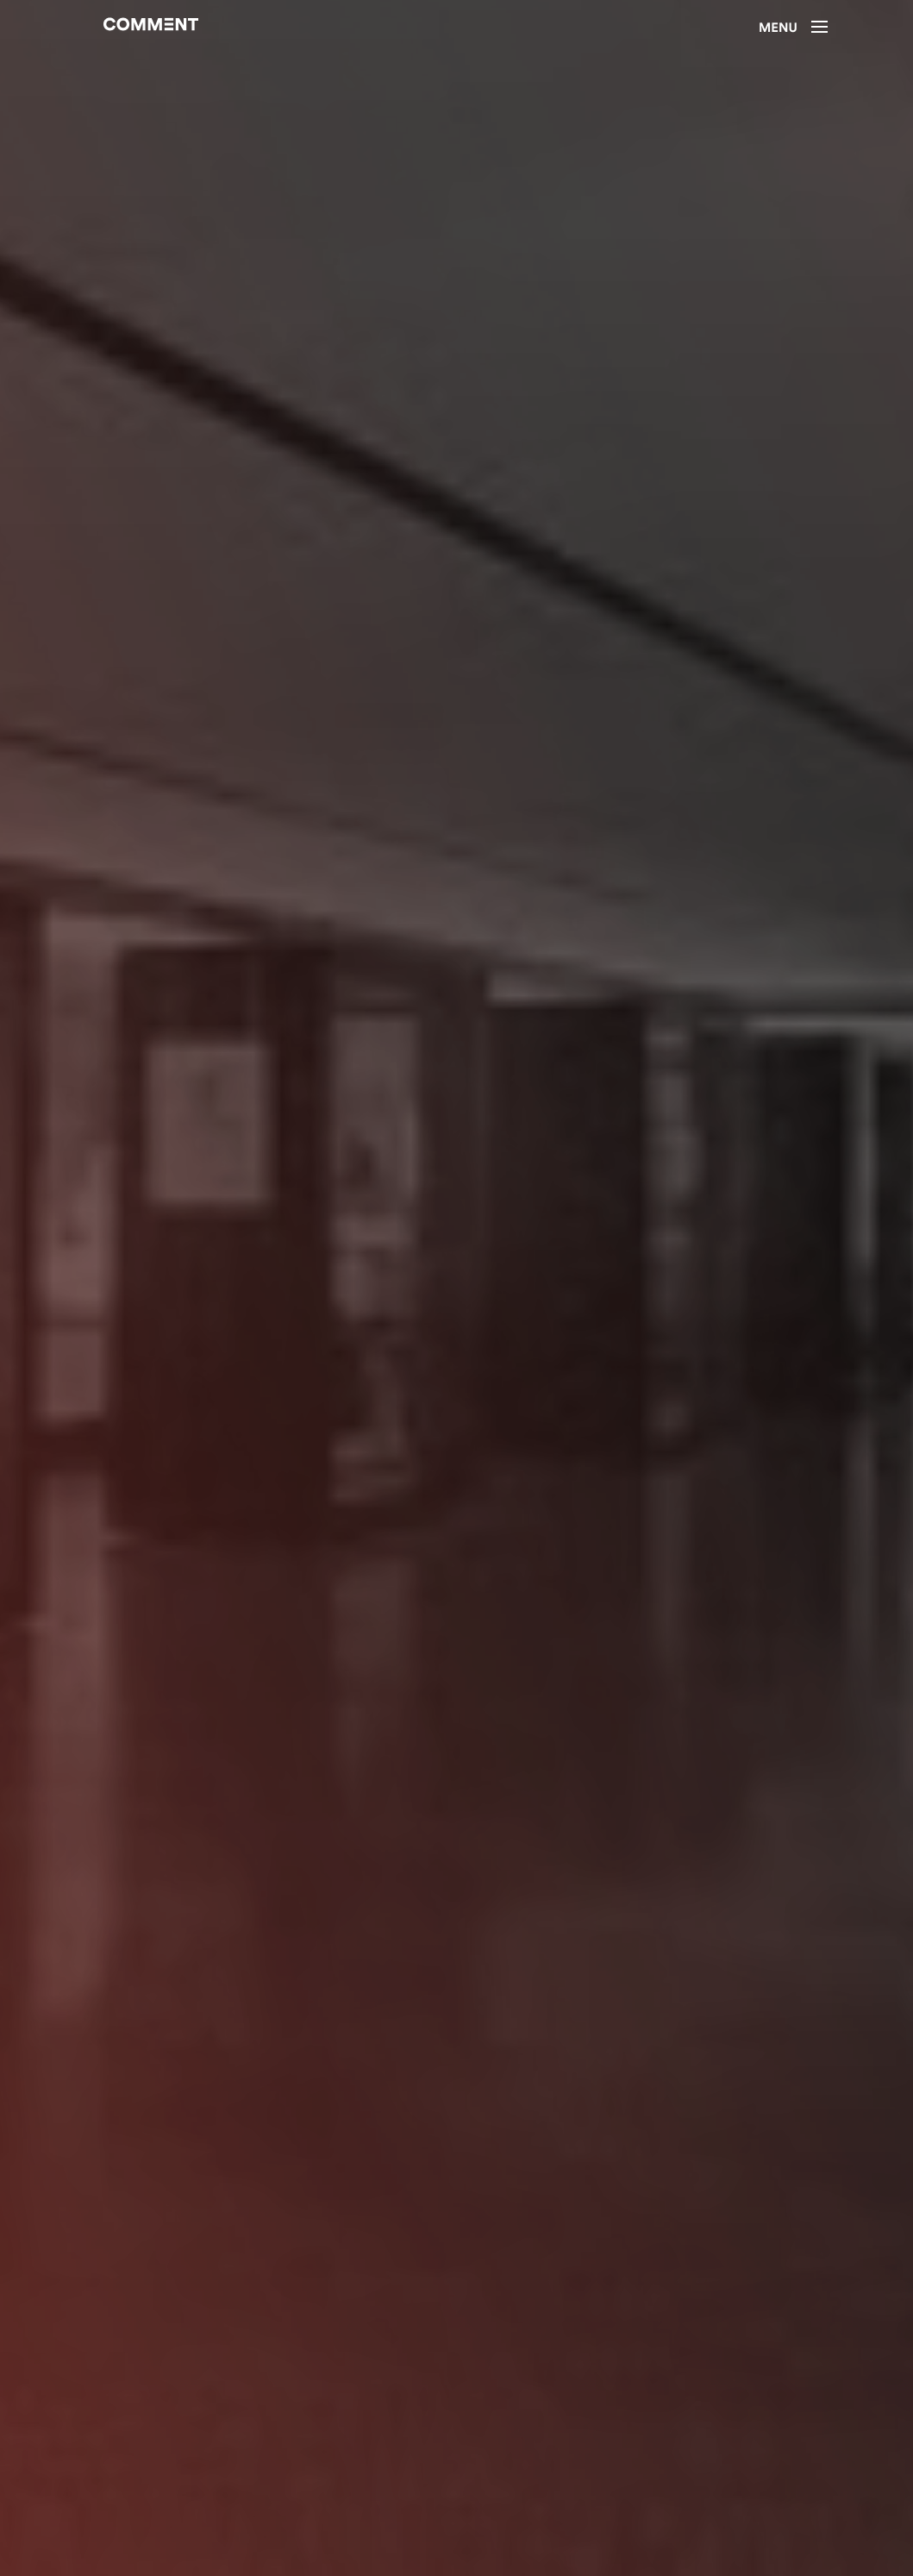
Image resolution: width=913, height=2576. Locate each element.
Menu (793, 28)
